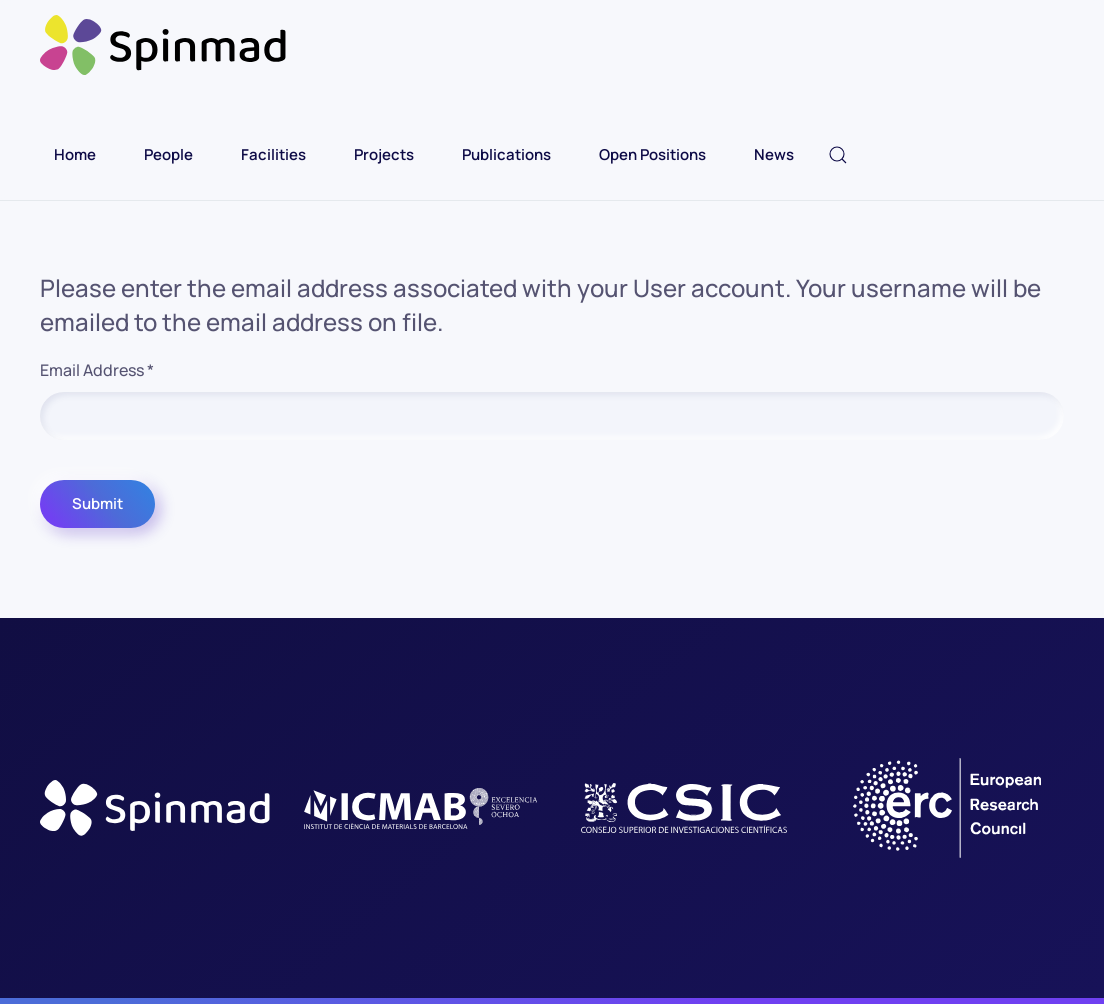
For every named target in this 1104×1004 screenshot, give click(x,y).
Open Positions (652, 154)
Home (75, 154)
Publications (506, 154)
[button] (838, 155)
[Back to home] (165, 45)
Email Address (97, 370)
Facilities (273, 154)
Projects (384, 154)
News (774, 154)
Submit (97, 503)
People (168, 154)
